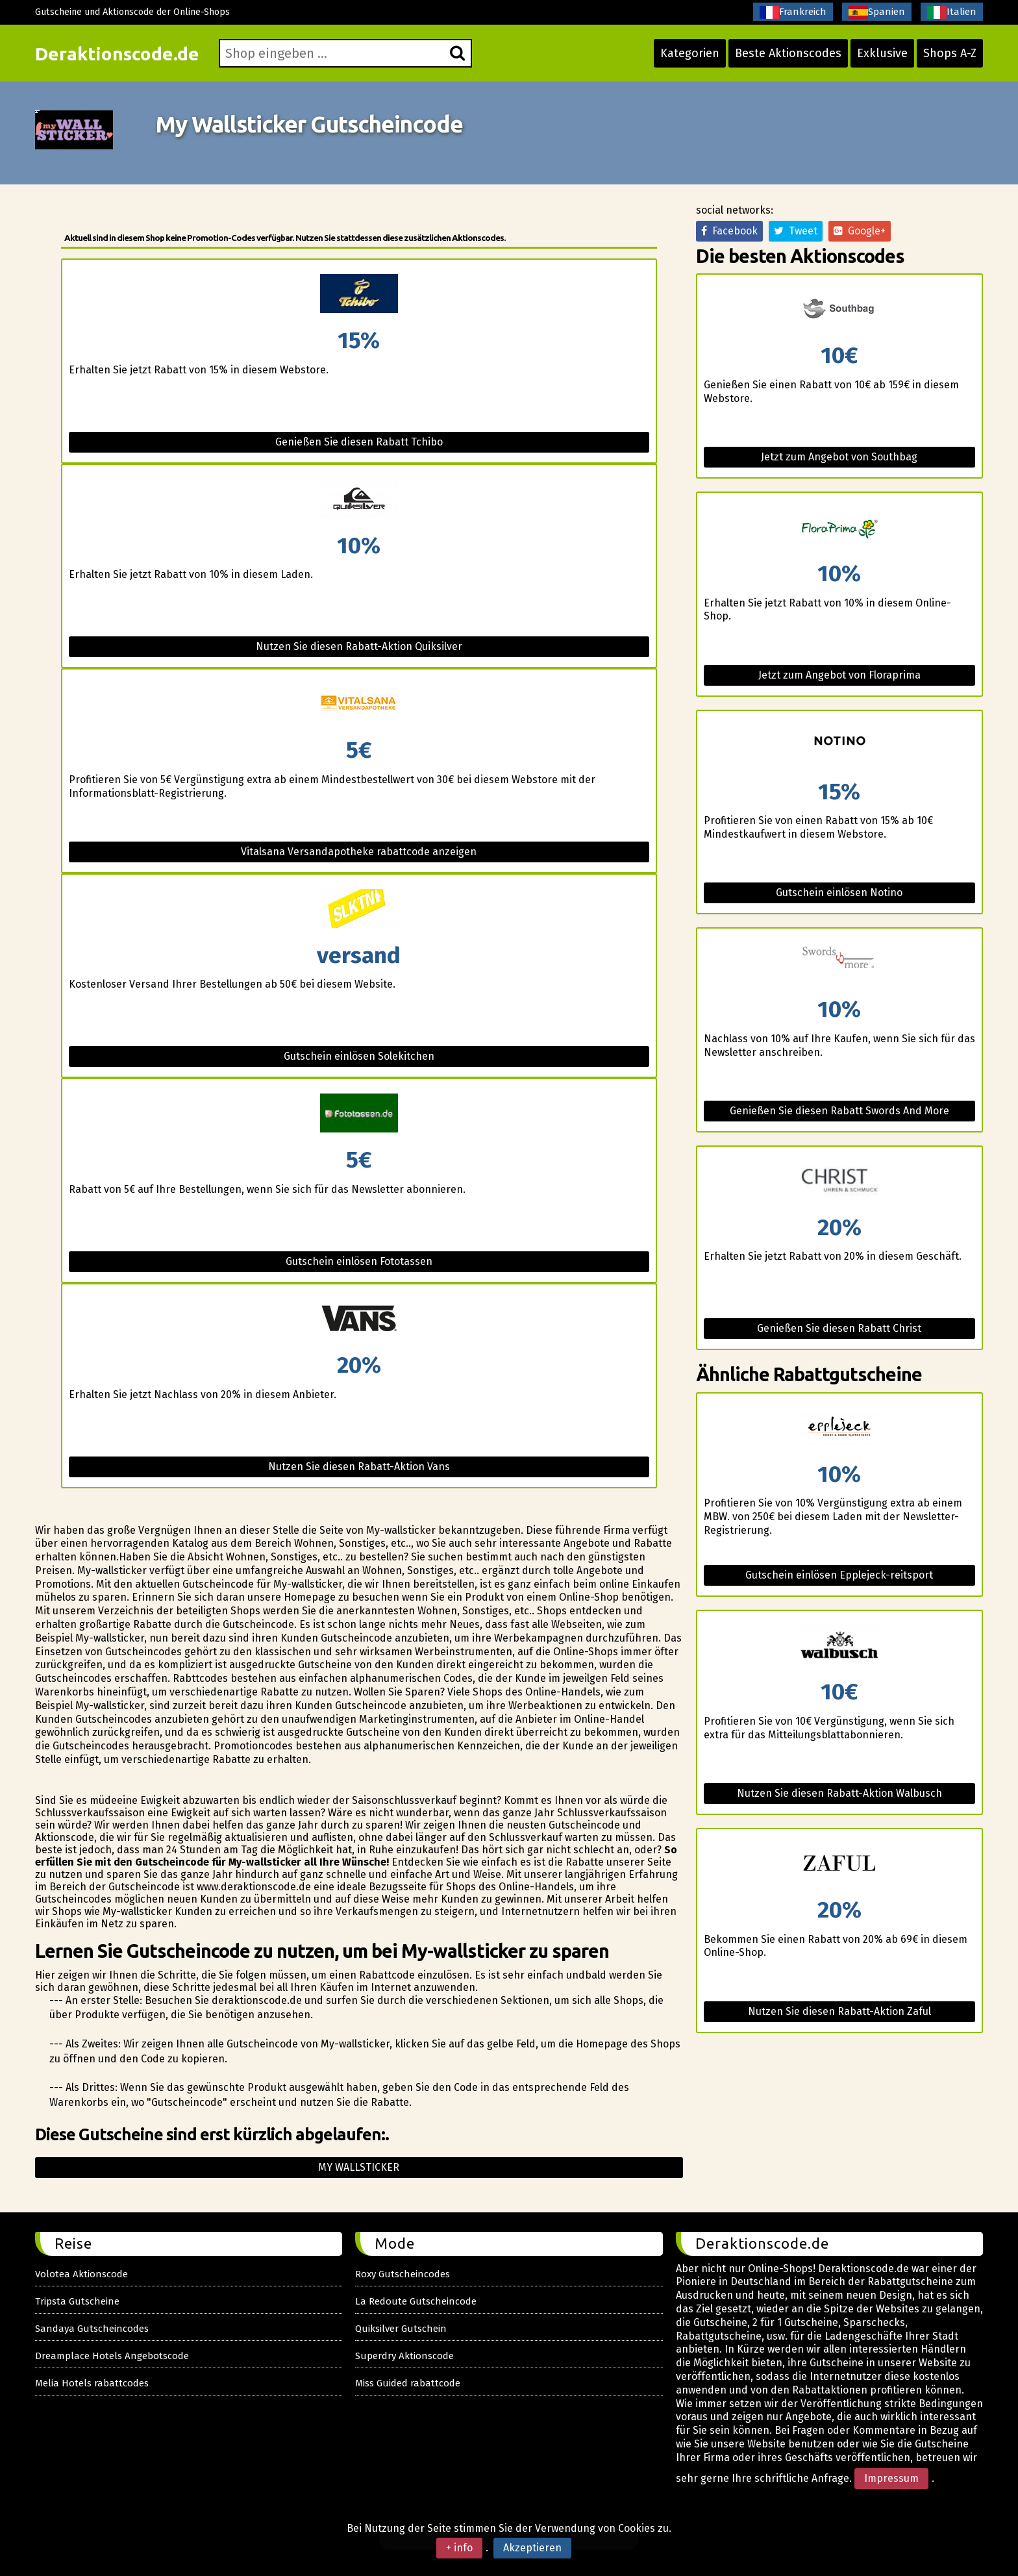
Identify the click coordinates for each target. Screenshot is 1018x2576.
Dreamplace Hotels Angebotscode (112, 2356)
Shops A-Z (949, 53)
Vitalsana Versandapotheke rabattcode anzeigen (359, 851)
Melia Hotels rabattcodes (92, 2383)
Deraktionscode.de (117, 54)
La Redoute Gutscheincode (416, 2301)
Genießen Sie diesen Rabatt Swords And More (839, 1111)
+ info (459, 2548)
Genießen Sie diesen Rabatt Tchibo (359, 442)
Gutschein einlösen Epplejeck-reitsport (839, 1575)
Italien (951, 12)
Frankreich (793, 12)
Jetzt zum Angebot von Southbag (839, 457)
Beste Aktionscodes (788, 53)
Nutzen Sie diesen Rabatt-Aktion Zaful (839, 2011)
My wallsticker (358, 2167)
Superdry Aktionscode (404, 2356)
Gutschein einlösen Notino (839, 892)
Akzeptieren (532, 2548)
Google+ (860, 231)
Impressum (891, 2478)
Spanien (877, 12)
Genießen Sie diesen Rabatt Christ (839, 1328)
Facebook (729, 231)
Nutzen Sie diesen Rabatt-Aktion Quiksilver (359, 646)
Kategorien (689, 53)
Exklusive (882, 53)
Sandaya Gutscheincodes (92, 2328)
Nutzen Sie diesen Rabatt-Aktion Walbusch (839, 1793)
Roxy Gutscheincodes (402, 2274)
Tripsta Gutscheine (77, 2301)
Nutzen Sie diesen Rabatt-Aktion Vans (359, 1466)
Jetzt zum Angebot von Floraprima (839, 675)
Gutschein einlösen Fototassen (359, 1261)
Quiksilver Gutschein (401, 2328)
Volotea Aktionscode (81, 2274)
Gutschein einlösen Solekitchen (359, 1056)
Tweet (795, 231)
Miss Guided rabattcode (407, 2383)
